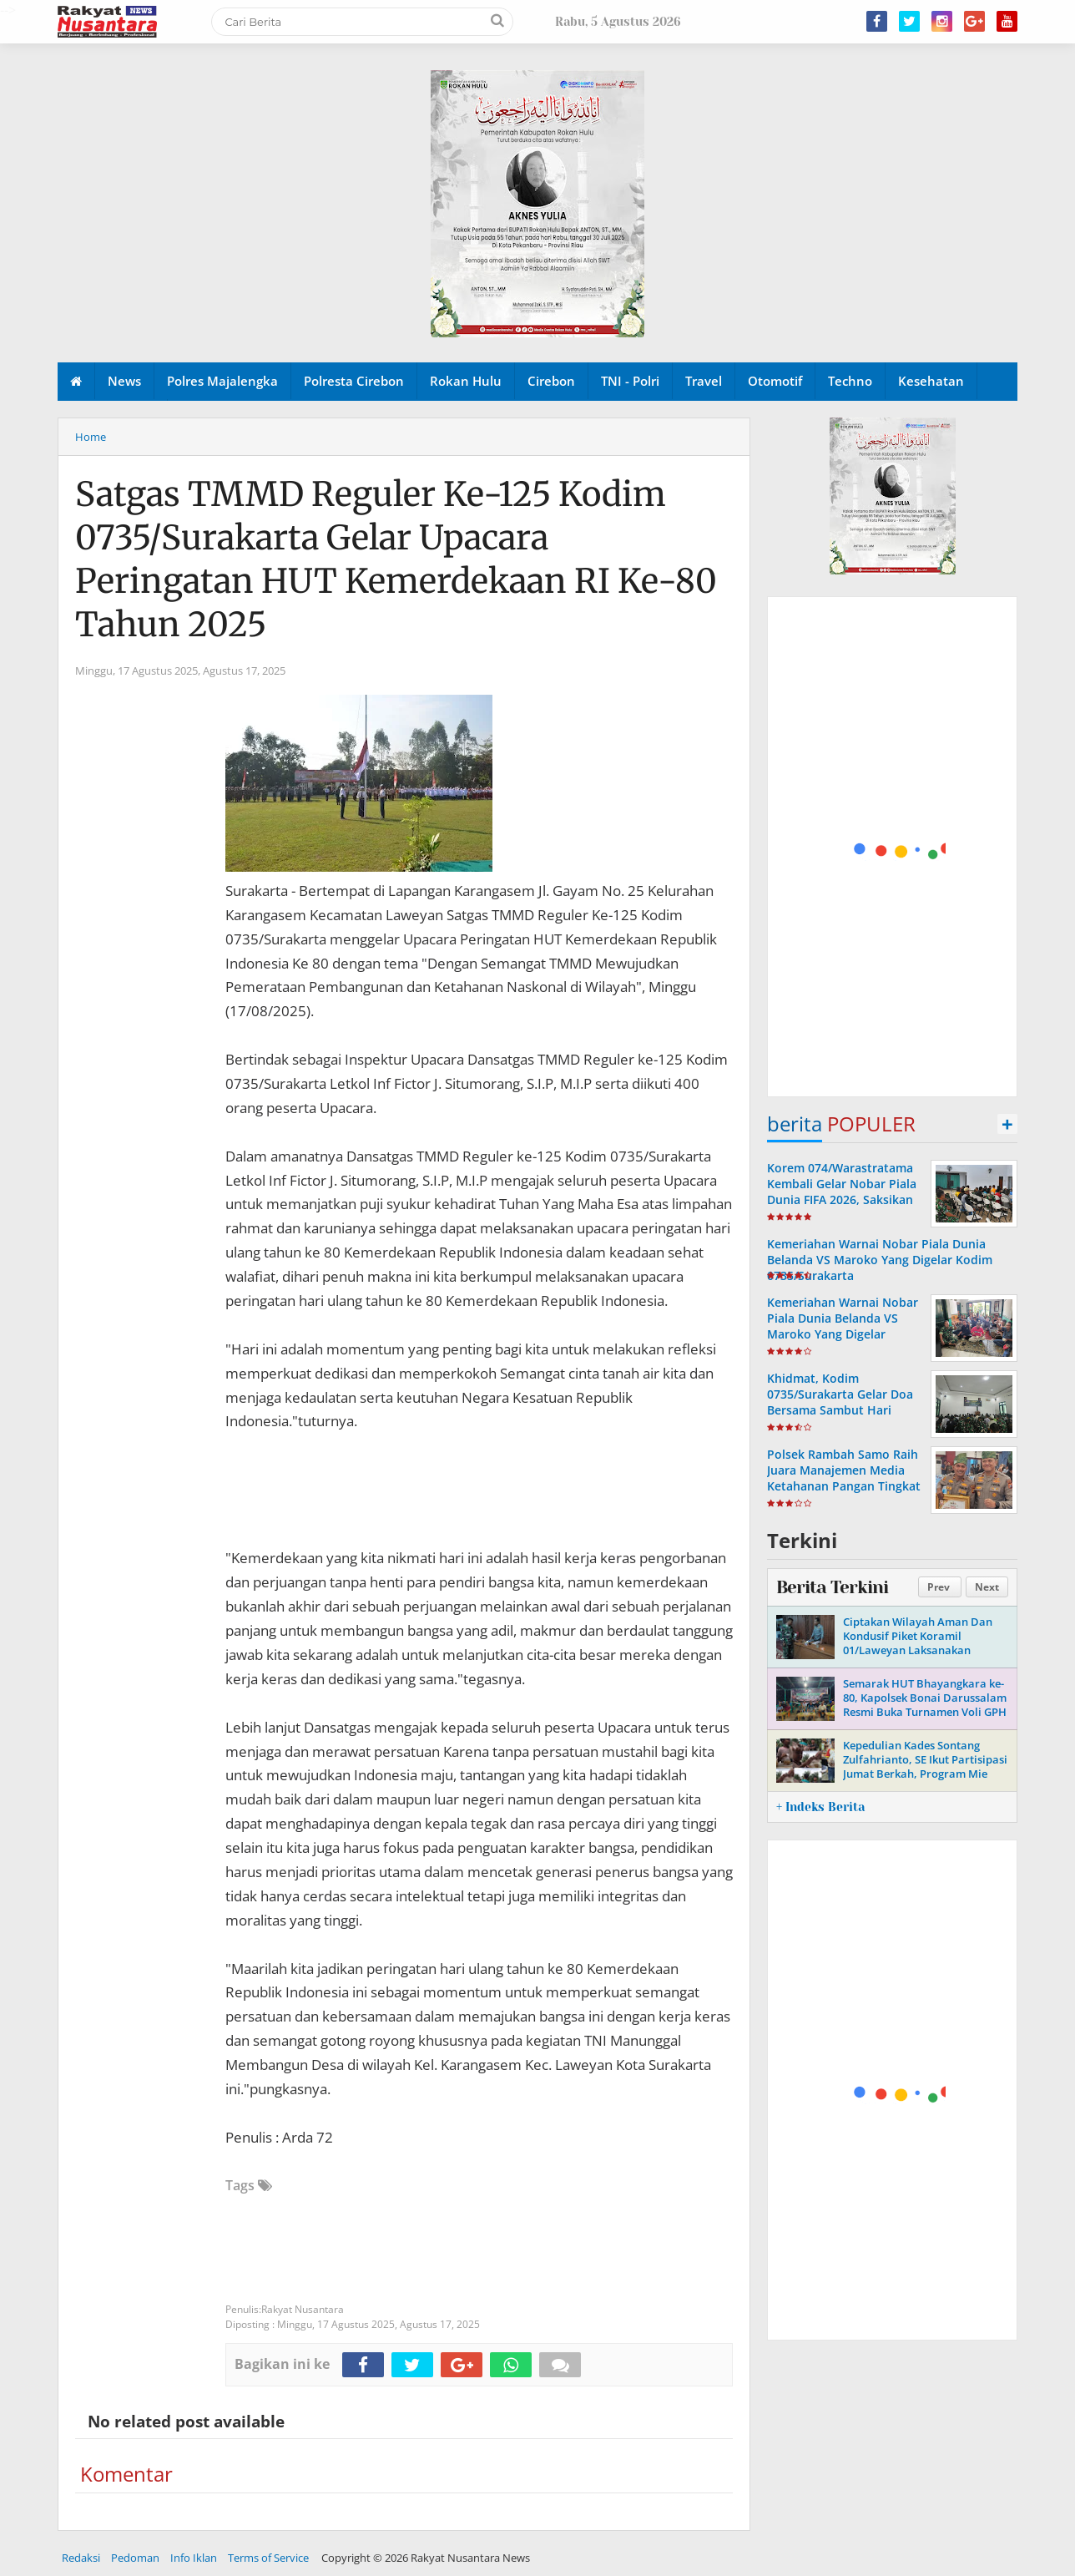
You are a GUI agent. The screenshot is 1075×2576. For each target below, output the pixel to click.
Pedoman (135, 2557)
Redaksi (81, 2557)
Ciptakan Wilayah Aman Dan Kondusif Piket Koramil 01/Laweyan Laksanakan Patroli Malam (917, 1643)
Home (90, 436)
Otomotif (775, 380)
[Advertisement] (893, 847)
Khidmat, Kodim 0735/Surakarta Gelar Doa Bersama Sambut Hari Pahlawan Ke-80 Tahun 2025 (840, 1410)
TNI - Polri (630, 380)
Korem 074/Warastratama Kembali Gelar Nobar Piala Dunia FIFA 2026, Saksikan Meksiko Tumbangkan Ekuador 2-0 (841, 1200)
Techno (850, 380)
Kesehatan (931, 380)
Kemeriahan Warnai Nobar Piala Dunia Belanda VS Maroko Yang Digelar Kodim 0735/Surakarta (879, 1259)
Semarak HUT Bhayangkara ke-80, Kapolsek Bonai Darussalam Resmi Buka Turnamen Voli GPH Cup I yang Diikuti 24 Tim (925, 1704)
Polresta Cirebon (354, 380)
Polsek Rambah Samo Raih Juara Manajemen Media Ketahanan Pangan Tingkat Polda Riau (844, 1478)
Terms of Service (268, 2557)
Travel (703, 380)
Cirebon (551, 380)
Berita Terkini (832, 1587)
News (124, 380)
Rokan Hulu (466, 380)
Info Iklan (193, 2557)
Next (987, 1587)
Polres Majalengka (222, 380)
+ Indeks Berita (820, 1807)
